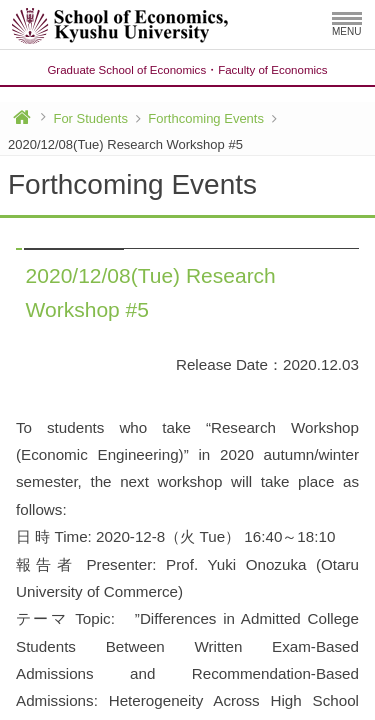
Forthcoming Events (206, 118)
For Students (90, 118)
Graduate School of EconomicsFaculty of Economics (187, 70)
